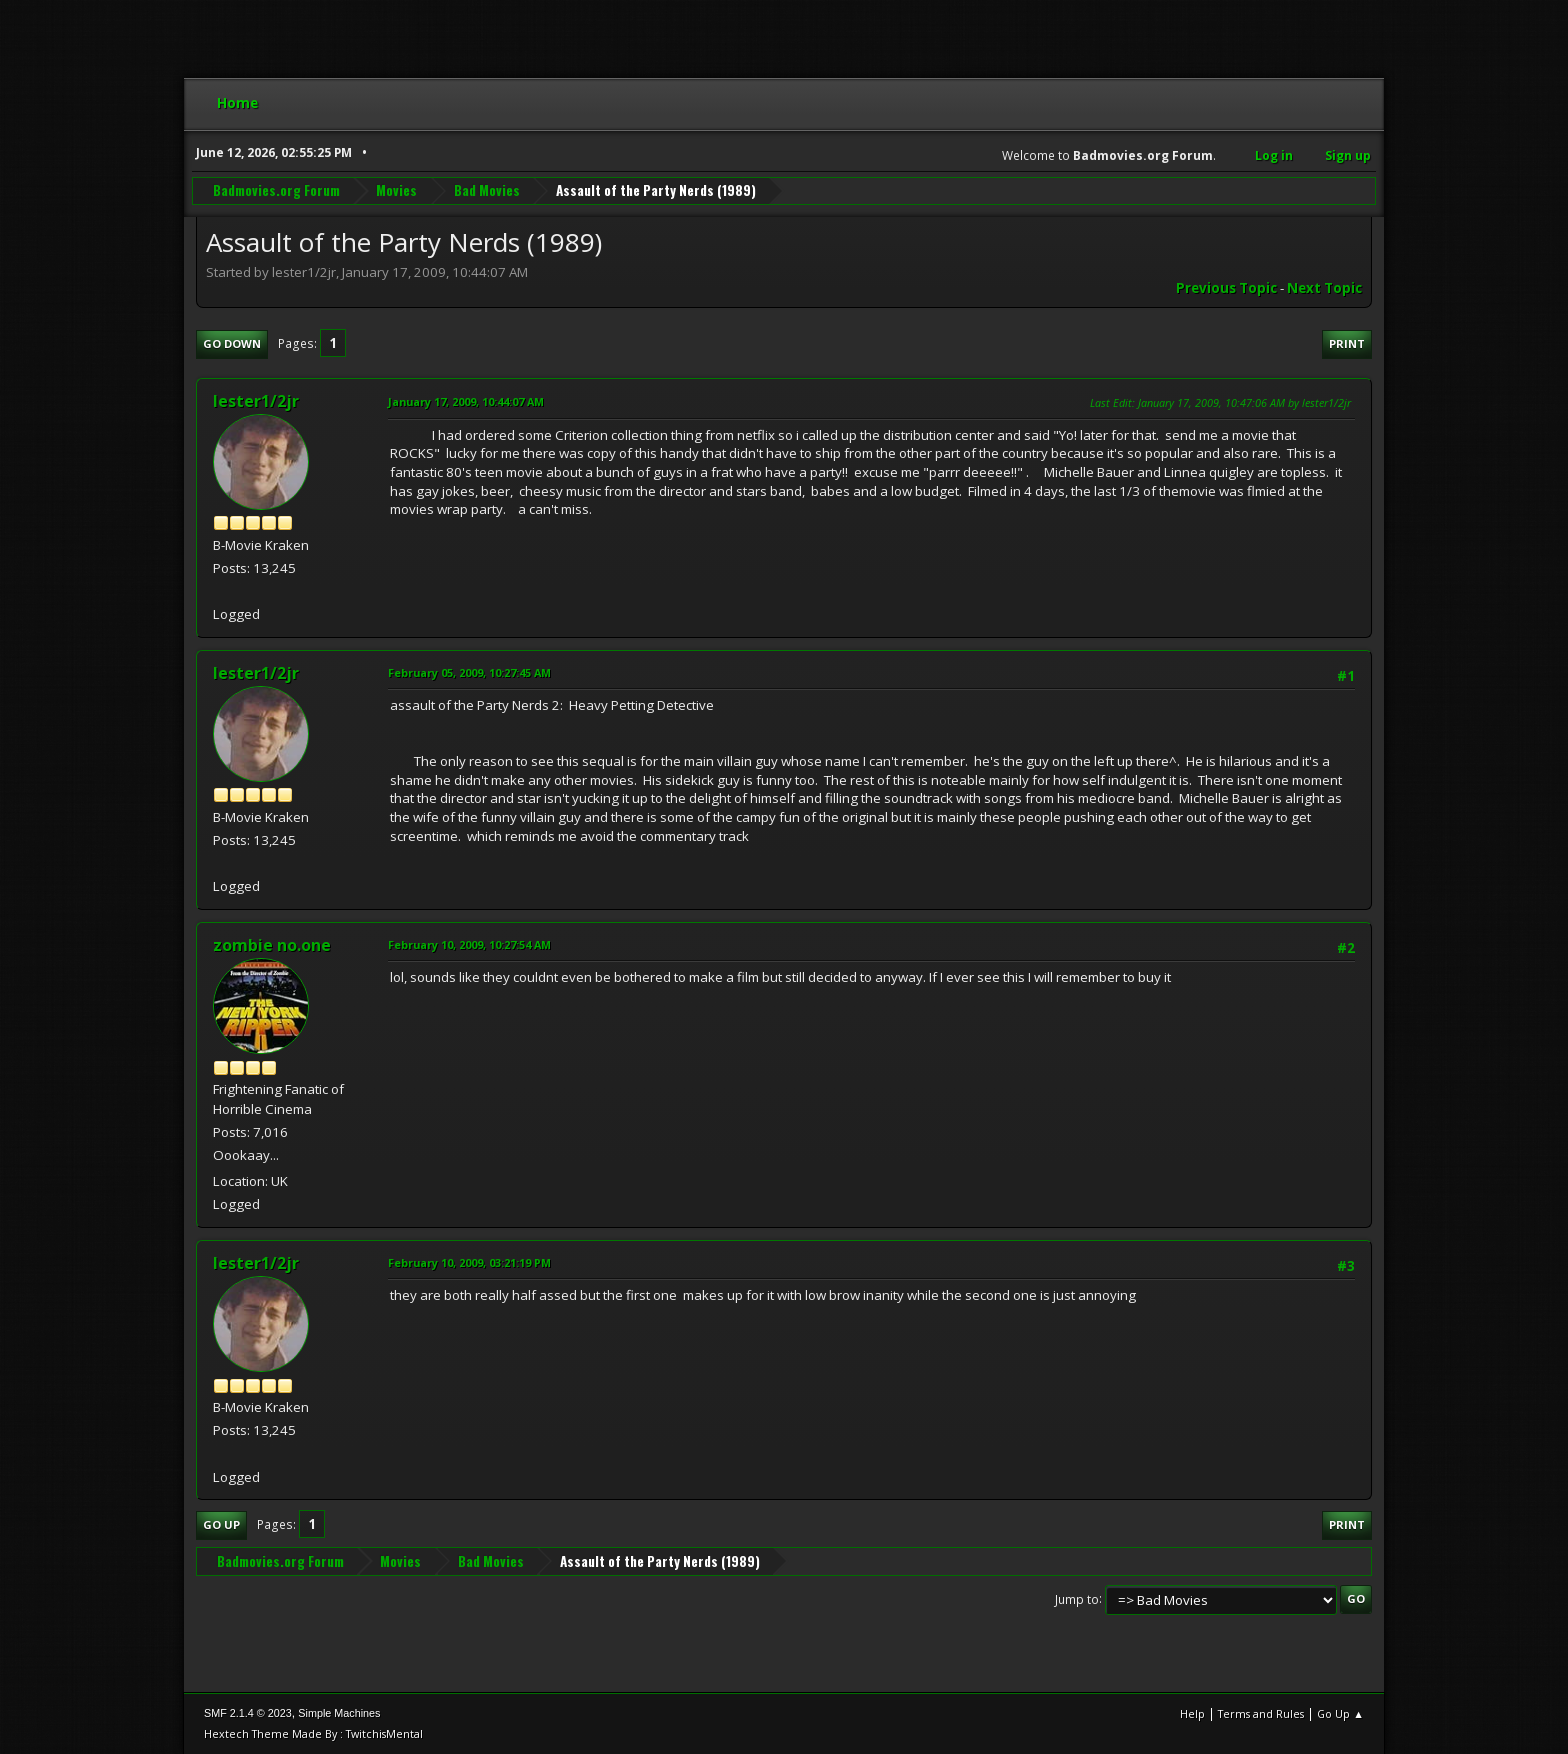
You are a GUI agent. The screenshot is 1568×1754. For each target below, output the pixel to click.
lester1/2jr (256, 401)
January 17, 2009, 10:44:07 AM (466, 401)
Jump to (1077, 1598)
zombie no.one (272, 945)
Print (1347, 343)
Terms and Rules (1261, 1713)
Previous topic (1226, 288)
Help (1192, 1713)
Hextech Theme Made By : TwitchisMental (313, 1733)
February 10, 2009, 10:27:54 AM (469, 944)
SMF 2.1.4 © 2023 (248, 1713)
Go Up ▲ (1340, 1713)
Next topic (1324, 288)
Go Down (232, 343)
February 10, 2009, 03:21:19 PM (469, 1262)
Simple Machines (339, 1713)
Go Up (221, 1524)
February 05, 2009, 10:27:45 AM (469, 672)
